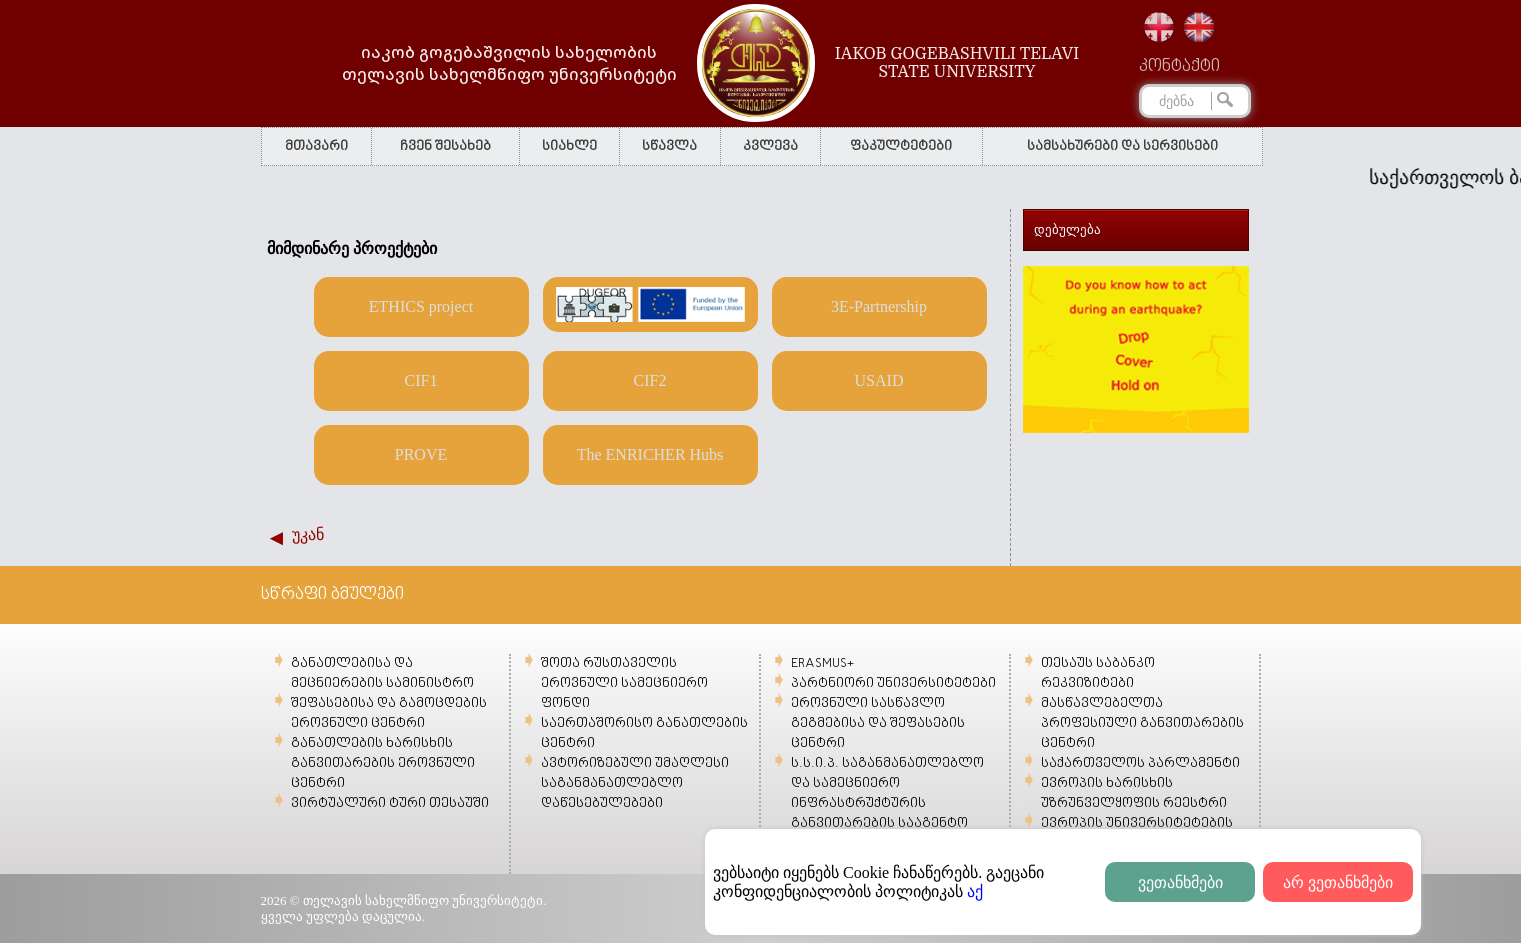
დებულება (1067, 229)
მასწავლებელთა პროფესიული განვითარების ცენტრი (1142, 723)
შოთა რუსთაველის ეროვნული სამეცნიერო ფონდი (624, 683)
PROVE (421, 454)
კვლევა (770, 146)
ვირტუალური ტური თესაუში (390, 803)
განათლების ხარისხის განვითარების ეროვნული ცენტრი (383, 763)
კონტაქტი (1179, 67)
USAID (879, 380)
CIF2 (650, 380)
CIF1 (421, 380)
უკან (308, 534)
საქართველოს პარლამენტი (1140, 763)
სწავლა (669, 146)
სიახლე (569, 146)
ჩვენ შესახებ (445, 146)
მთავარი (316, 146)
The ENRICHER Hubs (650, 454)
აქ (975, 891)
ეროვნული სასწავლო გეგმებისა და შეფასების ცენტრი (878, 723)
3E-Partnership (879, 306)
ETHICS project (421, 306)
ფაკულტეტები (901, 146)
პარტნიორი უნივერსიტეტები (893, 683)
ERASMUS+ (822, 663)
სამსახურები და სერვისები (1122, 146)
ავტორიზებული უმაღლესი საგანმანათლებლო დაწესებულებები (635, 783)
